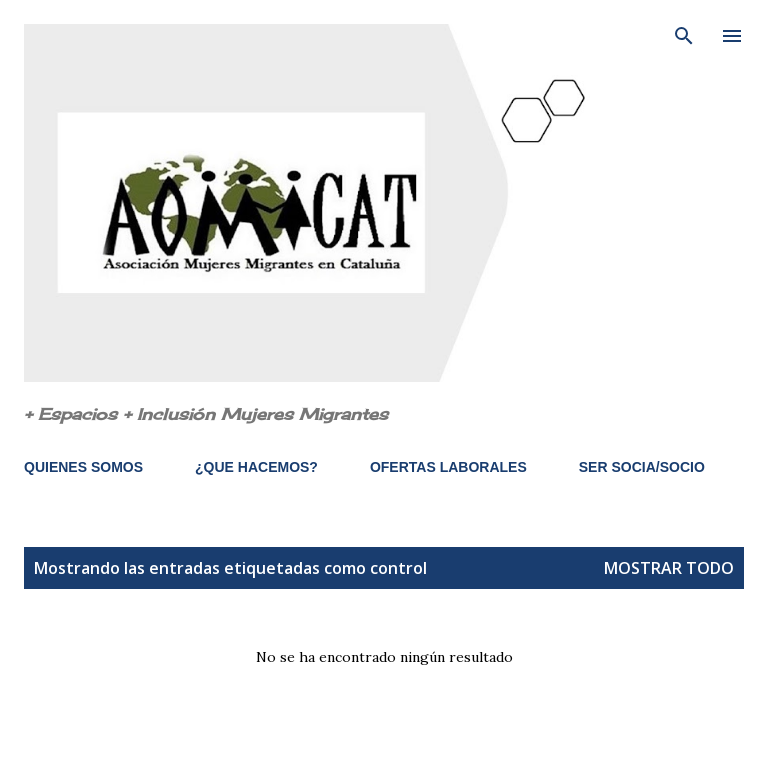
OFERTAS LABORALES (448, 467)
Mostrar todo (669, 568)
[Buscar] (684, 36)
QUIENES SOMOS (83, 467)
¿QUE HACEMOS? (256, 467)
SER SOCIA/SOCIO (642, 467)
